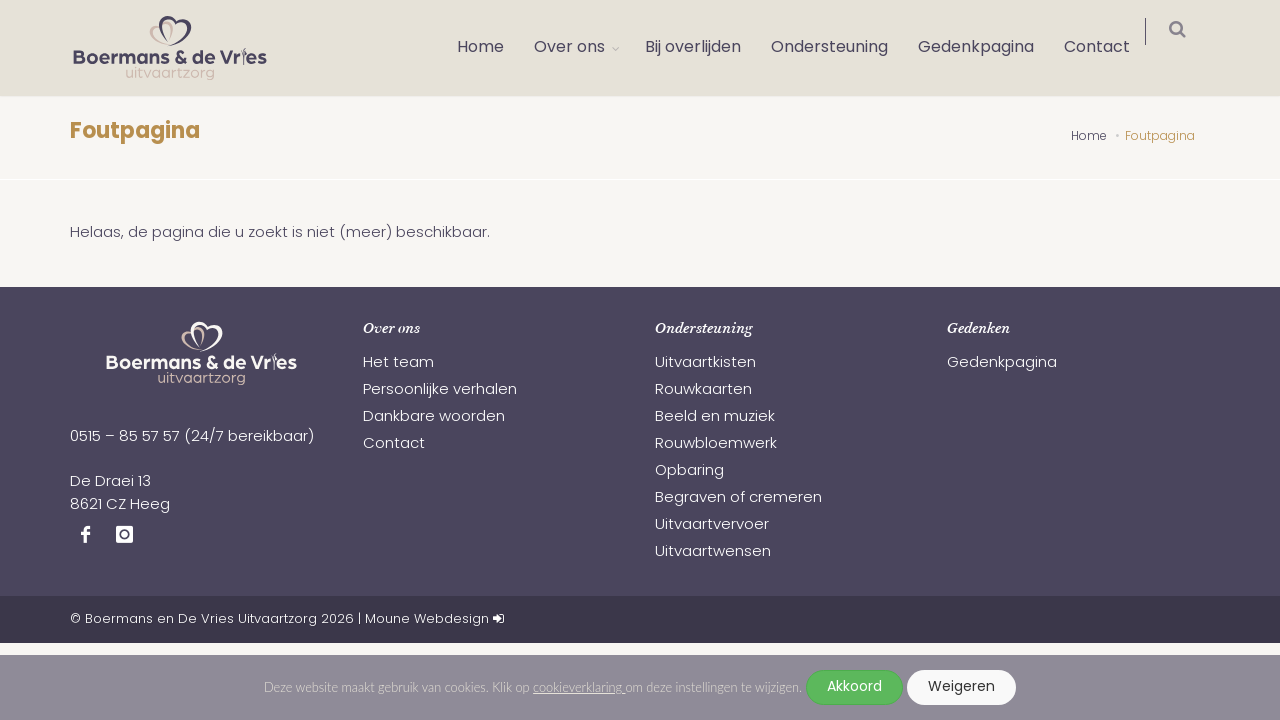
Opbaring (689, 471)
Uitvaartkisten (705, 363)
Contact (1110, 48)
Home (493, 48)
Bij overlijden (706, 48)
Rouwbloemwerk (716, 444)
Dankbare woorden (434, 417)
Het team (398, 363)
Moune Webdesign (427, 619)
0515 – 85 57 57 (125, 437)
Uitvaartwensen (713, 552)
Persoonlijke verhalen (440, 390)
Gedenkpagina (989, 48)
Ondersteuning (842, 48)
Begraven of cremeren (738, 498)
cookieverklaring (579, 687)
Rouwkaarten (703, 390)
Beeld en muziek (715, 417)
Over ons (582, 48)
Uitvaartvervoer (712, 525)
